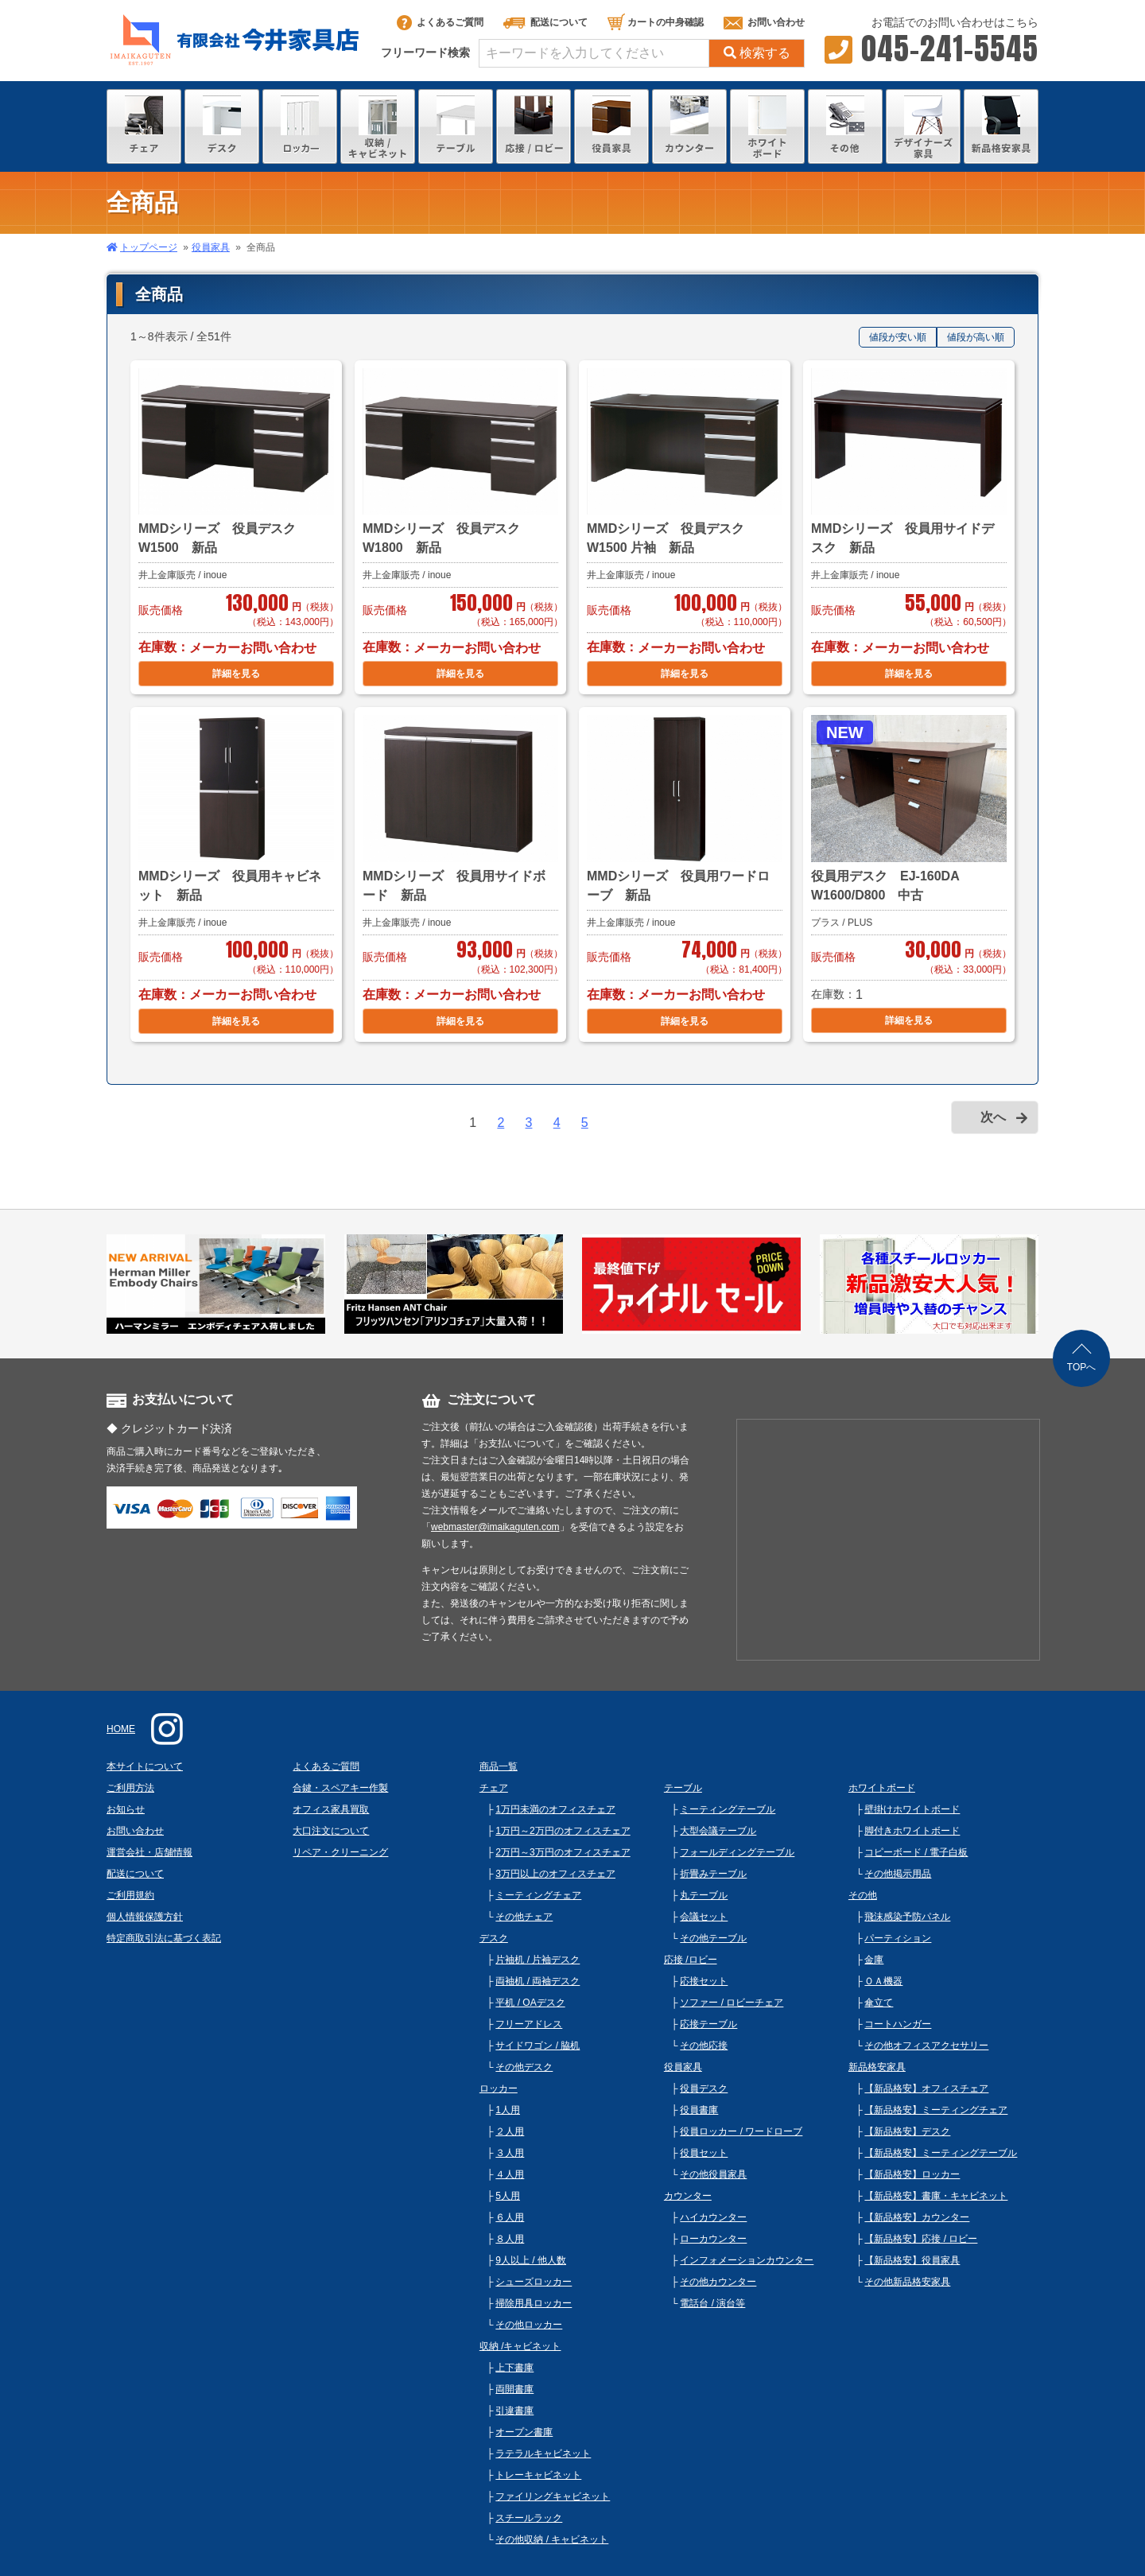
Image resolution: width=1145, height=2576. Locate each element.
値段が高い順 (975, 337)
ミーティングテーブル (727, 1809)
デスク (493, 1938)
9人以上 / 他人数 (530, 2260)
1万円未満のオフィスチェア (555, 1809)
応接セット (704, 1981)
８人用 (509, 2238)
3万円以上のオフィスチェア (555, 1873)
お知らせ (126, 1809)
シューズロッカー (533, 2281)
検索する (757, 53)
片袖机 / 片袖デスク (537, 1959)
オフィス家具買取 (331, 1809)
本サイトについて (145, 1766)
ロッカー (498, 2088)
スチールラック (528, 2518)
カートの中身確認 (655, 22)
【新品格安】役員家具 (912, 2260)
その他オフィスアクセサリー (926, 2045)
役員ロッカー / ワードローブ (741, 2131)
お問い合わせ (764, 22)
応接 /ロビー (690, 1959)
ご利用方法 (130, 1787)
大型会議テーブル (718, 1830)
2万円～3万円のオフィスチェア (562, 1852)
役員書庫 (699, 2110)
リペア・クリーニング (340, 1852)
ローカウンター (713, 2238)
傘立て (878, 2002)
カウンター (688, 2195)
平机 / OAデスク (530, 2002)
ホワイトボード (881, 1787)
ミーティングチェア (538, 1895)
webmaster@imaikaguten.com (495, 1527)
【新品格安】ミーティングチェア (935, 2110)
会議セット (704, 1916)
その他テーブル (713, 1938)
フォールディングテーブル (737, 1852)
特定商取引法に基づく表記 (164, 1938)
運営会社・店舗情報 (149, 1852)
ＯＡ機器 (883, 1981)
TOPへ (1081, 1367)
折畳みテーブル (713, 1873)
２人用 (509, 2131)
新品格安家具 (877, 2067)
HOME (121, 1729)
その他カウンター (718, 2281)
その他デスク (524, 2067)
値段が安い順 (897, 337)
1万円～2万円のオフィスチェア (562, 1830)
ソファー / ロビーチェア (731, 2002)
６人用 (509, 2217)
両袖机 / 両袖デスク (537, 1981)
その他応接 (704, 2045)
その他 (862, 1895)
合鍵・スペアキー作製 (340, 1787)
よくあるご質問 (440, 22)
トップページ (148, 247)
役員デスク (704, 2088)
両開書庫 (514, 2389)
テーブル (683, 1787)
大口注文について (331, 1830)
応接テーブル (708, 2024)
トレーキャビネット (538, 2475)
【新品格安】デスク (907, 2131)
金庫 (873, 1959)
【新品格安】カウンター (916, 2217)
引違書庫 (514, 2410)
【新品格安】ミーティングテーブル (940, 2152)
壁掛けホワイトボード (912, 1809)
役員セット (704, 2152)
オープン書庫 (524, 2432)
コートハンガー (897, 2024)
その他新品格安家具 (907, 2281)
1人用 (507, 2110)
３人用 (509, 2152)
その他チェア (524, 1916)
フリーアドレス (528, 2024)
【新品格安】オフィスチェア (926, 2088)
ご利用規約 (130, 1895)
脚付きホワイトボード (912, 1830)
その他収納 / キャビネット (551, 2539)
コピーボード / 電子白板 (916, 1852)
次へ (993, 1117)
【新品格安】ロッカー (912, 2174)
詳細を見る (236, 673)
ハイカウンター (713, 2217)
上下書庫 (514, 2367)
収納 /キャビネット (520, 2346)
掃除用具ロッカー (533, 2303)
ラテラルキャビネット (543, 2453)
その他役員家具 (713, 2174)
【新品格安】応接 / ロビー (920, 2238)
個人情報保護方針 (145, 1916)
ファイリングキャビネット (552, 2496)
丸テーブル (704, 1895)
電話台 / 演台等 (712, 2303)
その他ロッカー (528, 2324)
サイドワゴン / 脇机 (537, 2045)
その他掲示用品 (897, 1873)
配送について (545, 22)
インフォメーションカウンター (746, 2260)
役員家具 (211, 247)
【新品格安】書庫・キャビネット (935, 2195)
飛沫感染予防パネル (907, 1916)
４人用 (509, 2174)
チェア (493, 1787)
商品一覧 (498, 1766)
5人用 (507, 2195)
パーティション (897, 1938)
